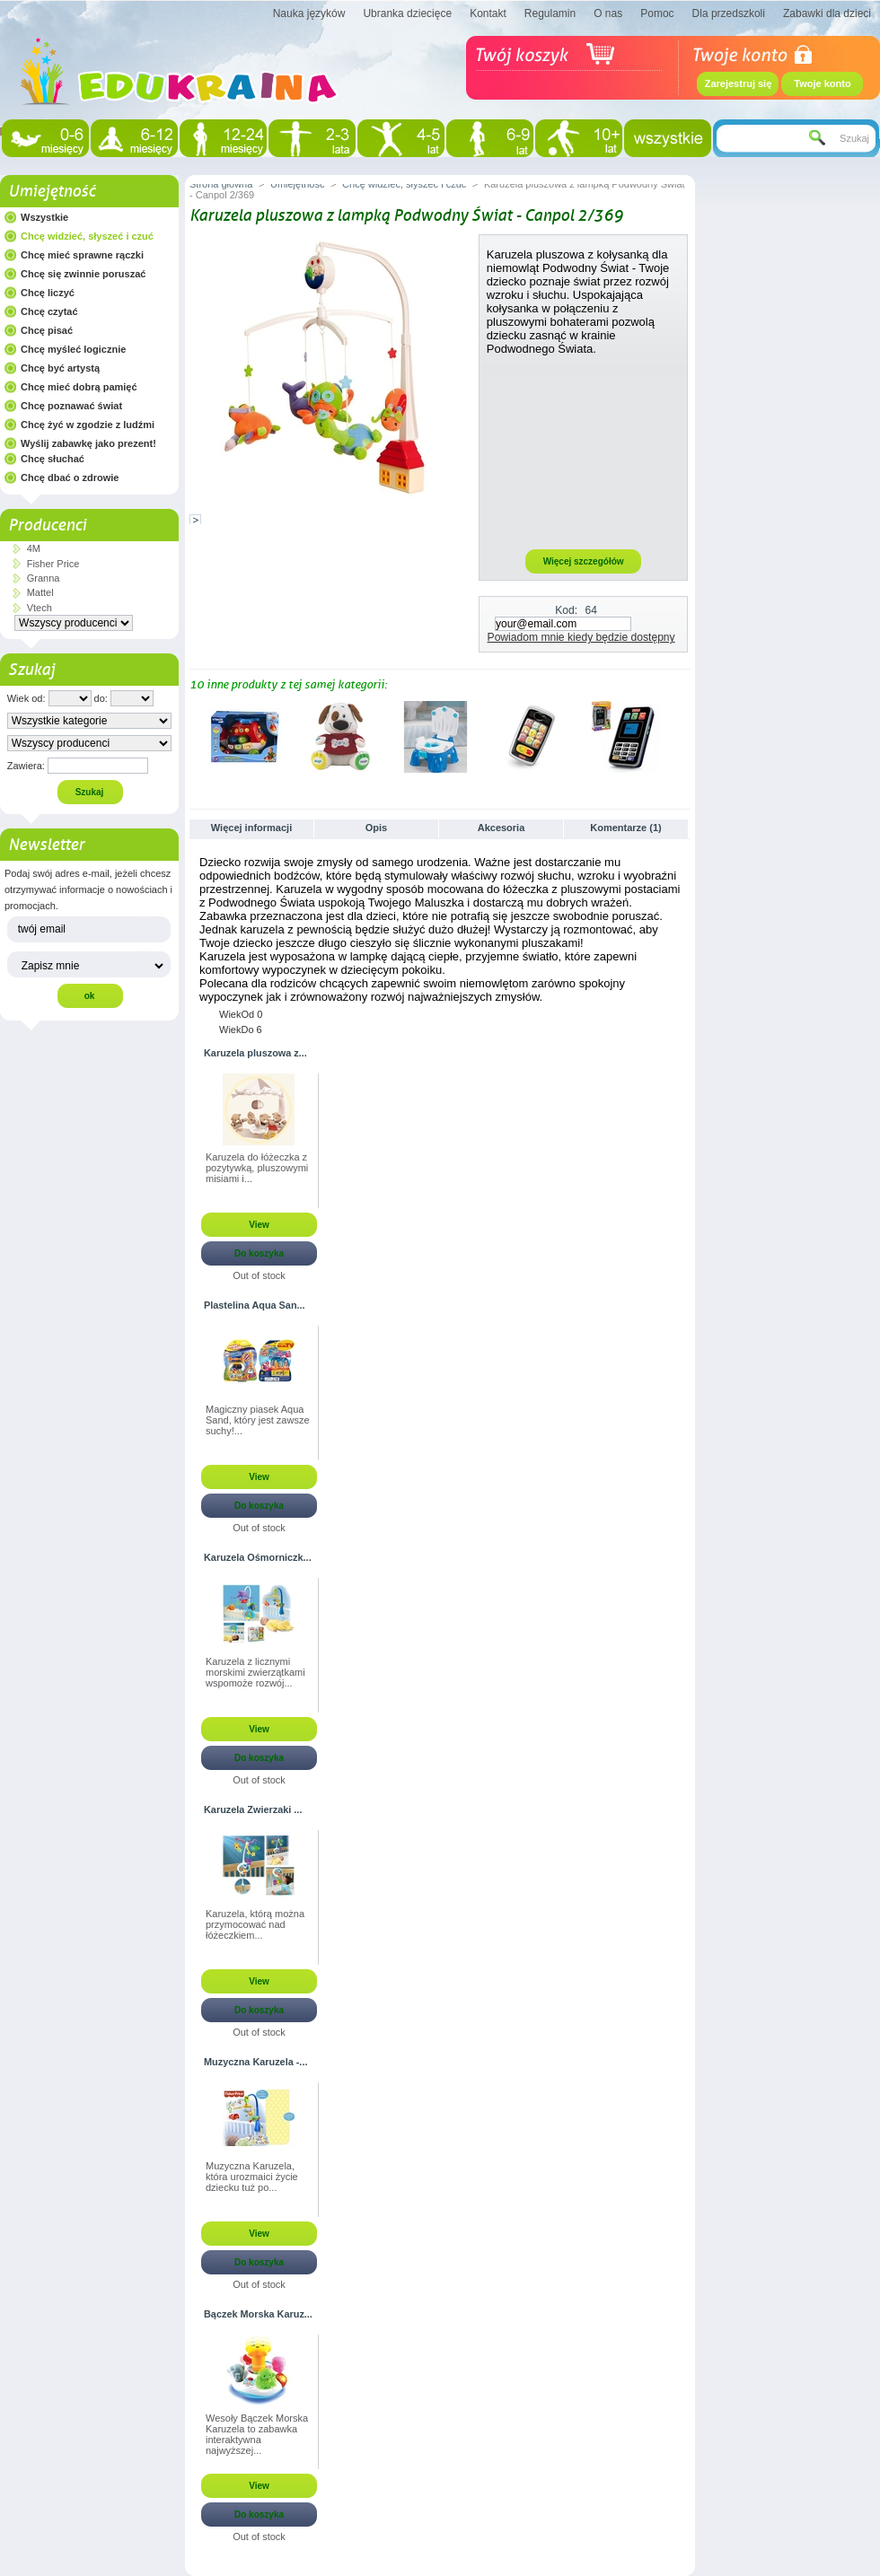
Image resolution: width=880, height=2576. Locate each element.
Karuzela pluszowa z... (255, 1052)
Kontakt (488, 13)
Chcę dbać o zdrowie (70, 477)
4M (33, 548)
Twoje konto (822, 83)
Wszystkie (44, 217)
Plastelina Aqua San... (254, 1305)
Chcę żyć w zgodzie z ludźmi (87, 424)
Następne (683, 736)
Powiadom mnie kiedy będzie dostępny (581, 637)
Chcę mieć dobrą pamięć (79, 386)
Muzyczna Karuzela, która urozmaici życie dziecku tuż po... (252, 2176)
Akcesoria (501, 827)
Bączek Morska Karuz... (258, 2314)
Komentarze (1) (625, 827)
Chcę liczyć (48, 292)
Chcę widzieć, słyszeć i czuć (87, 236)
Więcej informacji (251, 827)
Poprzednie (193, 736)
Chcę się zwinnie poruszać (83, 273)
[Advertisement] (584, 451)
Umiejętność (51, 191)
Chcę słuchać (52, 458)
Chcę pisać (47, 330)
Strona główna (220, 184)
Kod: (566, 610)
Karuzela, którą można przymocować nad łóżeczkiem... (255, 1924)
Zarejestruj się (738, 83)
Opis (376, 827)
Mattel (40, 592)
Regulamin (550, 13)
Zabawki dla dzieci (827, 13)
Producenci (47, 525)
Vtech (39, 607)
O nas (608, 13)
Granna (43, 578)
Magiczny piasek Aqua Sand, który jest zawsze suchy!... (258, 1420)
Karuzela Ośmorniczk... (258, 1557)
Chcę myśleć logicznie (73, 349)
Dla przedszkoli (728, 13)
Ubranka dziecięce (407, 13)
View (259, 1225)
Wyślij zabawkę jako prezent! (88, 443)
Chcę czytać (49, 311)
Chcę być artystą (60, 368)
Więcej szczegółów (583, 561)
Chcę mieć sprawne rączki (82, 255)
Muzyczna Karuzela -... (255, 2061)
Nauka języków (309, 13)
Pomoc (656, 13)
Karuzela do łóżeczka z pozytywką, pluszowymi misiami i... (257, 1168)
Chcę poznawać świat (71, 405)
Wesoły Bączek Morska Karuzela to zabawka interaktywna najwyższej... (257, 2434)
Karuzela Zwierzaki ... (253, 1809)
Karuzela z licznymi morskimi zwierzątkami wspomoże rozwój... (255, 1672)
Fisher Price (53, 563)
